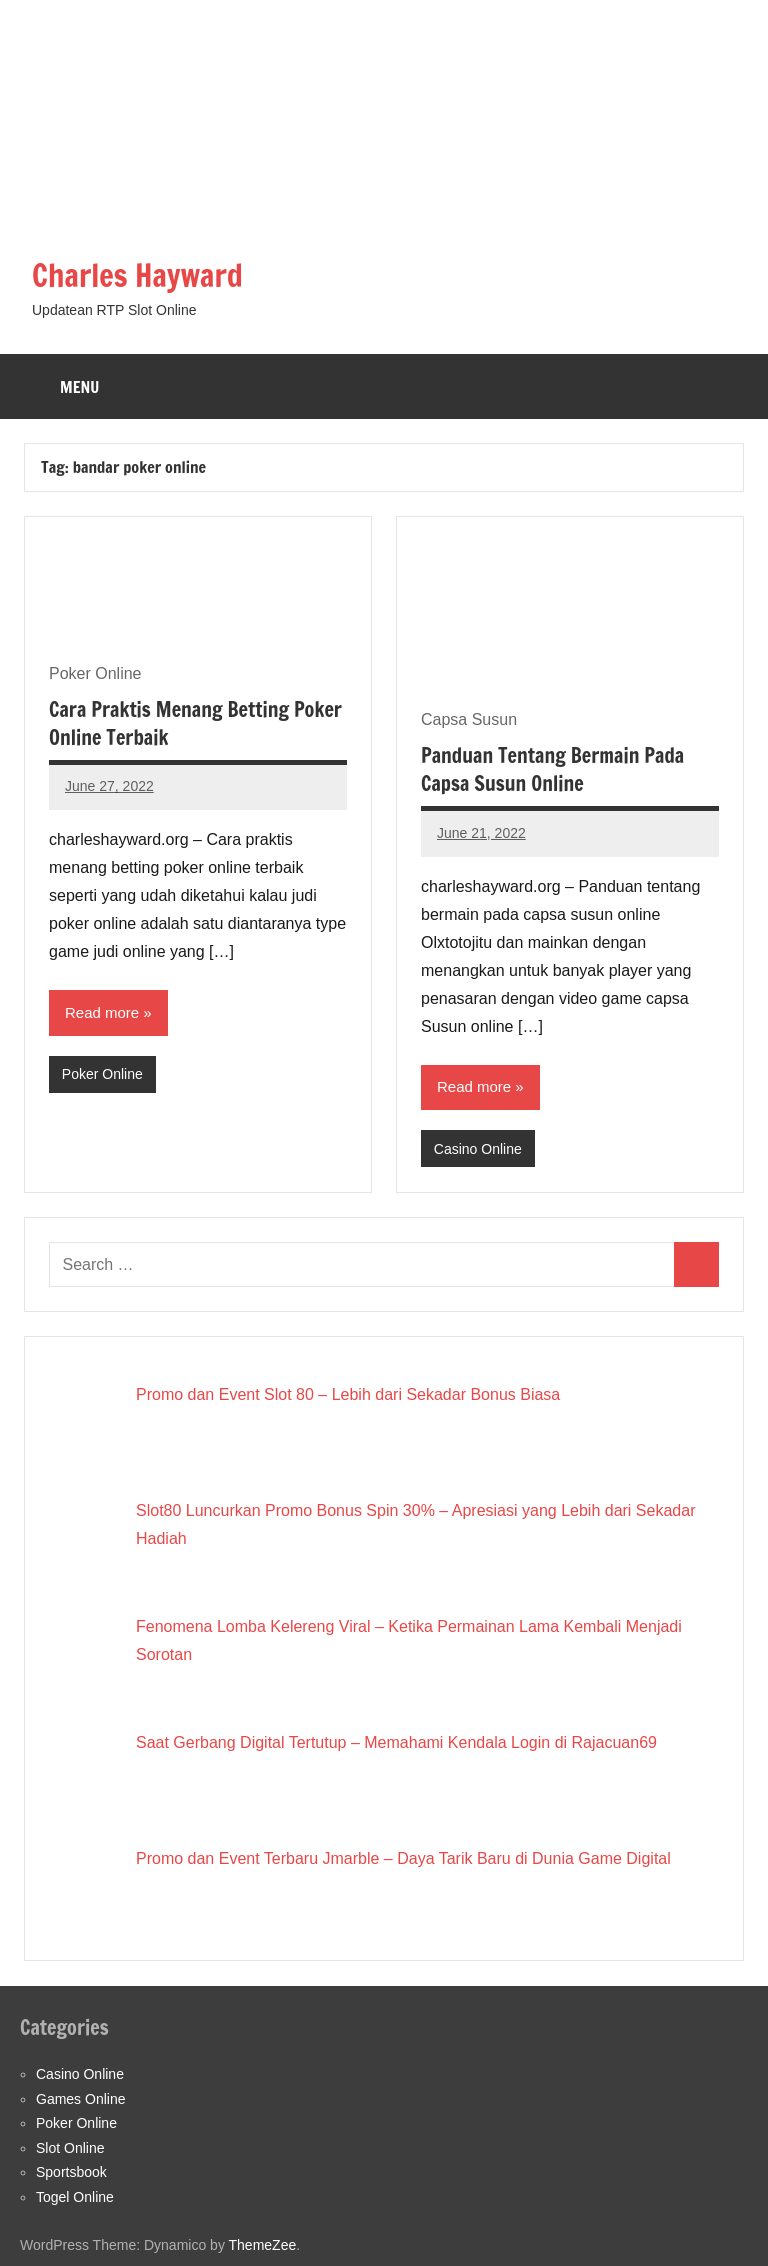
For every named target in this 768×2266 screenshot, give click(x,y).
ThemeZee (263, 2245)
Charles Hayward (142, 275)
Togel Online (75, 2197)
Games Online (80, 2099)
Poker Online (102, 1074)
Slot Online (70, 2148)
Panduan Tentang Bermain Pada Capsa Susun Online (552, 769)
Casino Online (478, 1148)
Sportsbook (71, 2172)
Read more (102, 1012)
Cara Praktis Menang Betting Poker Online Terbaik (195, 723)
